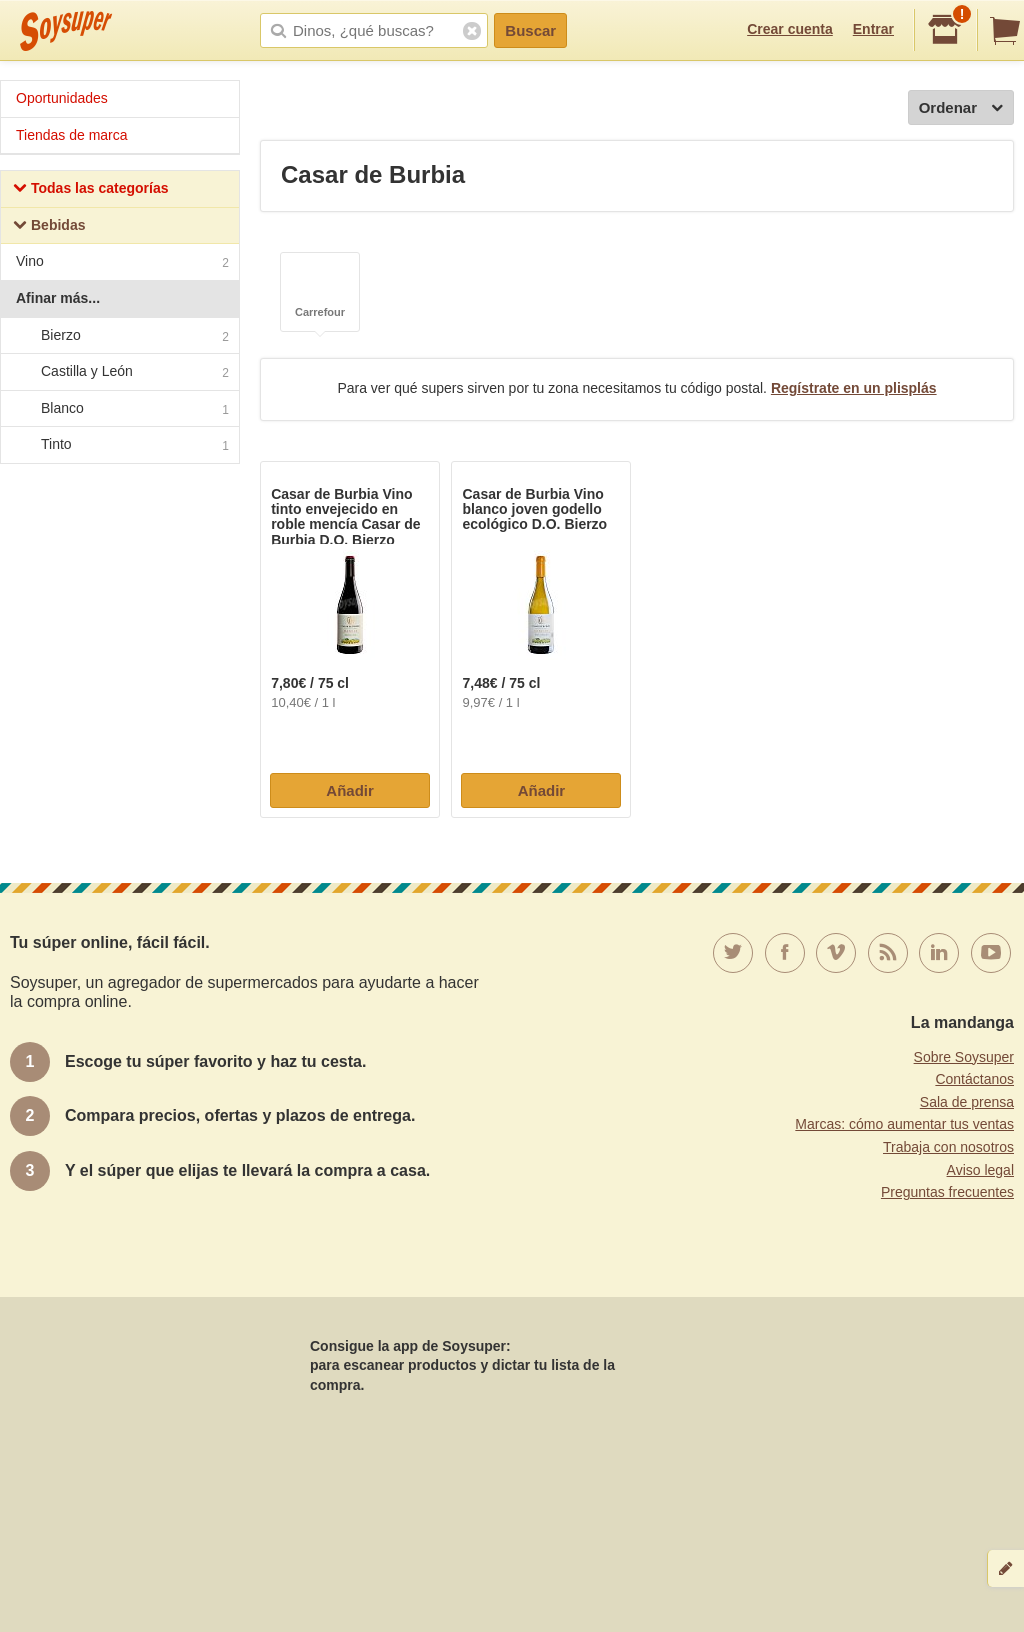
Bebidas (49, 227)
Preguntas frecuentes (947, 1192)
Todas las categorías (90, 190)
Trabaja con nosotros (948, 1147)
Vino (122, 263)
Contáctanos (974, 1079)
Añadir (350, 790)
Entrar (873, 29)
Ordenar (961, 108)
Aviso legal (980, 1170)
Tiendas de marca (72, 135)
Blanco (119, 409)
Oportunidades (62, 98)
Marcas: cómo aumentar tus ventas (904, 1124)
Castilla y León (119, 372)
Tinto (119, 446)
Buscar (530, 30)
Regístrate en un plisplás (854, 388)
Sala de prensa (967, 1102)
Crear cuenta (790, 29)
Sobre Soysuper (964, 1057)
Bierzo (119, 336)
